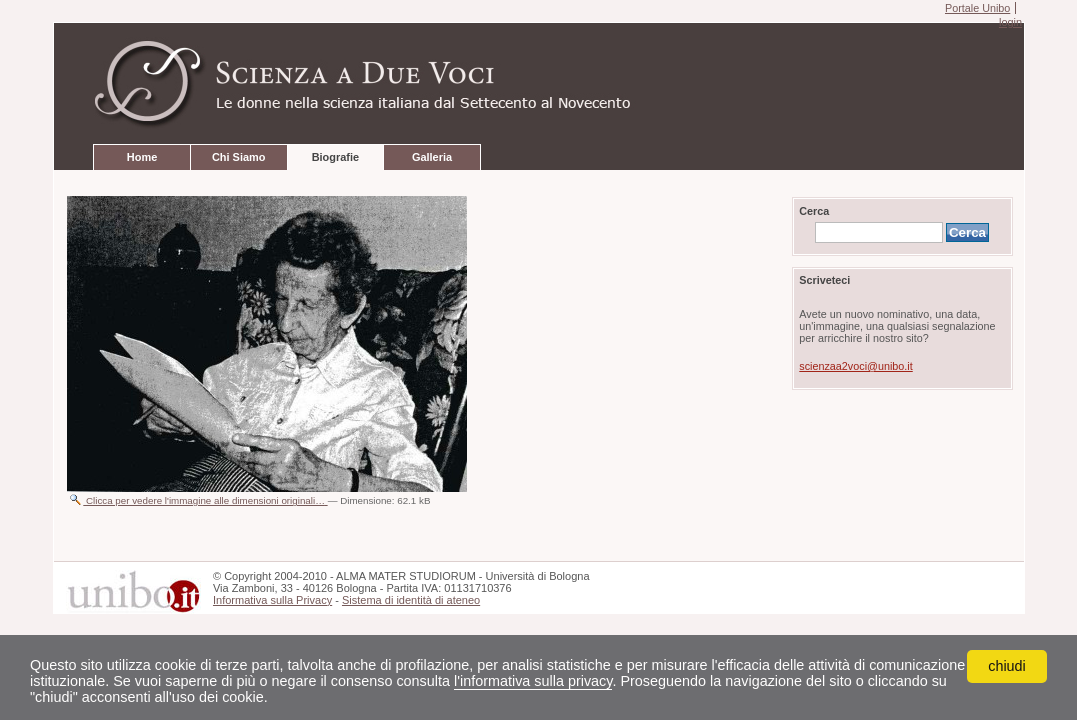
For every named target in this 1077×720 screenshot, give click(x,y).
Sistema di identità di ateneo (411, 600)
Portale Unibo (977, 8)
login (1010, 22)
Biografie (335, 157)
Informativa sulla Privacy (272, 600)
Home (142, 157)
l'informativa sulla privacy (533, 681)
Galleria (432, 157)
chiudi (1007, 666)
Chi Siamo (238, 157)
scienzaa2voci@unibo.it (855, 366)
